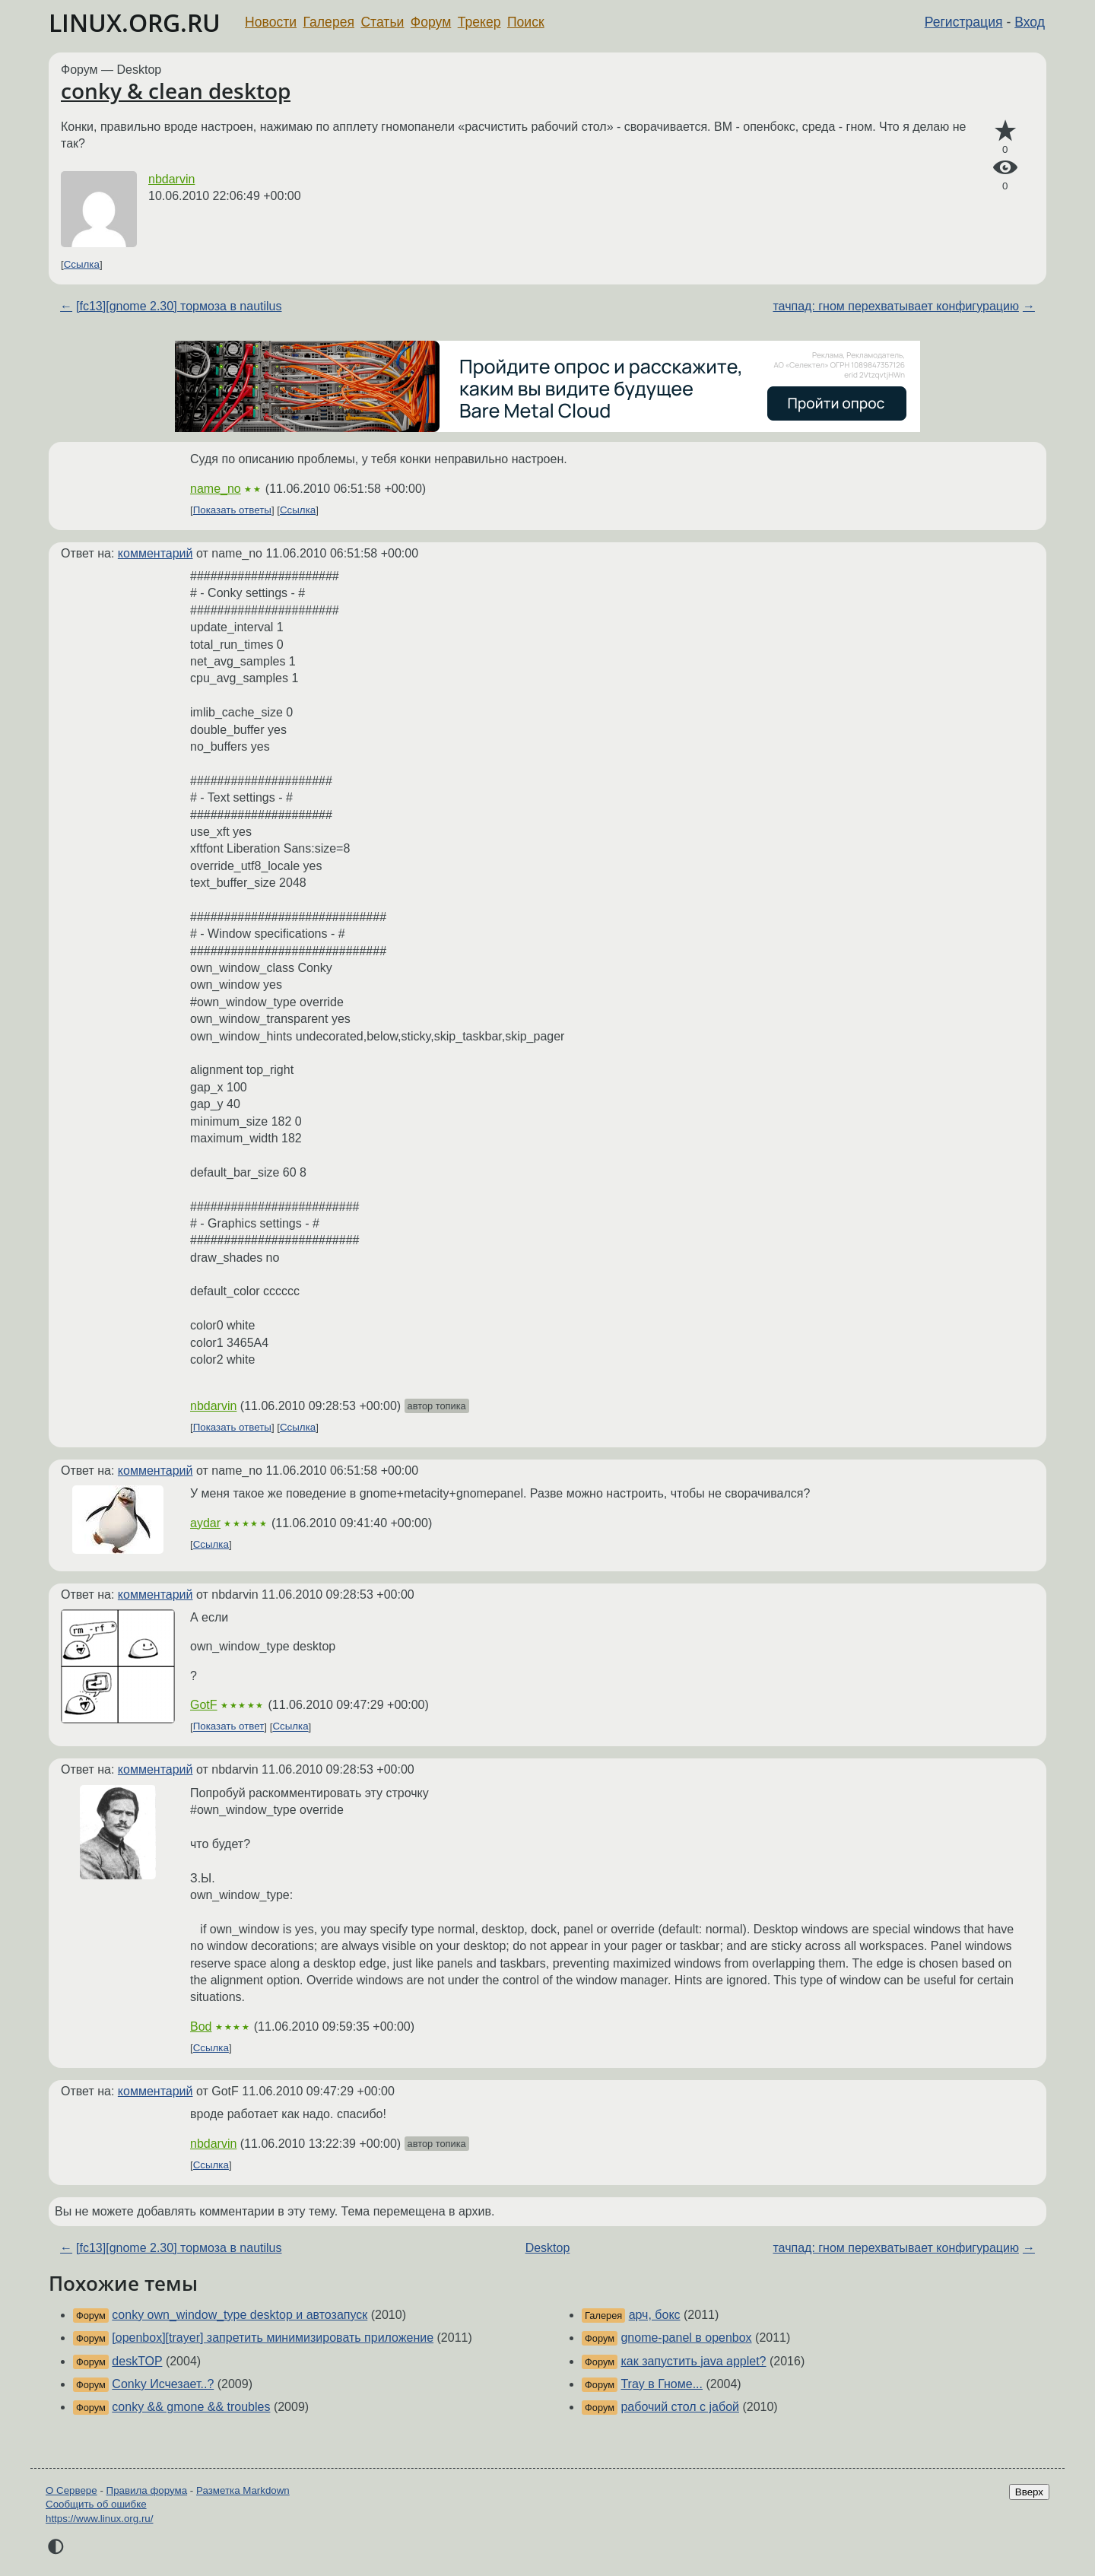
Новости (271, 22)
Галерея (328, 22)
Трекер (479, 22)
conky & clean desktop (175, 90)
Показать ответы (232, 510)
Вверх (1029, 2492)
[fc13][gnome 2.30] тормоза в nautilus (178, 306)
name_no (215, 488)
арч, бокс (655, 2314)
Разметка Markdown (243, 2490)
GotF (203, 1704)
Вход (1029, 22)
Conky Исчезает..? (163, 2383)
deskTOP (137, 2361)
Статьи (382, 22)
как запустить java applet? (693, 2361)
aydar (205, 1523)
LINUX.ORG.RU (135, 22)
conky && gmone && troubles (191, 2406)
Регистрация (964, 22)
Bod (200, 2026)
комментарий (155, 553)
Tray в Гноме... (661, 2383)
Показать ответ (229, 1727)
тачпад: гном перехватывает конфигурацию (895, 306)
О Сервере (71, 2490)
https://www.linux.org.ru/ (99, 2518)
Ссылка (82, 264)
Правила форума (147, 2490)
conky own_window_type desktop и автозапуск (239, 2314)
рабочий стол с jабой (679, 2406)
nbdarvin (171, 179)
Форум (431, 22)
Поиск (525, 22)
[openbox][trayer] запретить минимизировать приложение (272, 2337)
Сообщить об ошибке (96, 2504)
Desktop (547, 2247)
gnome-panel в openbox (685, 2337)
